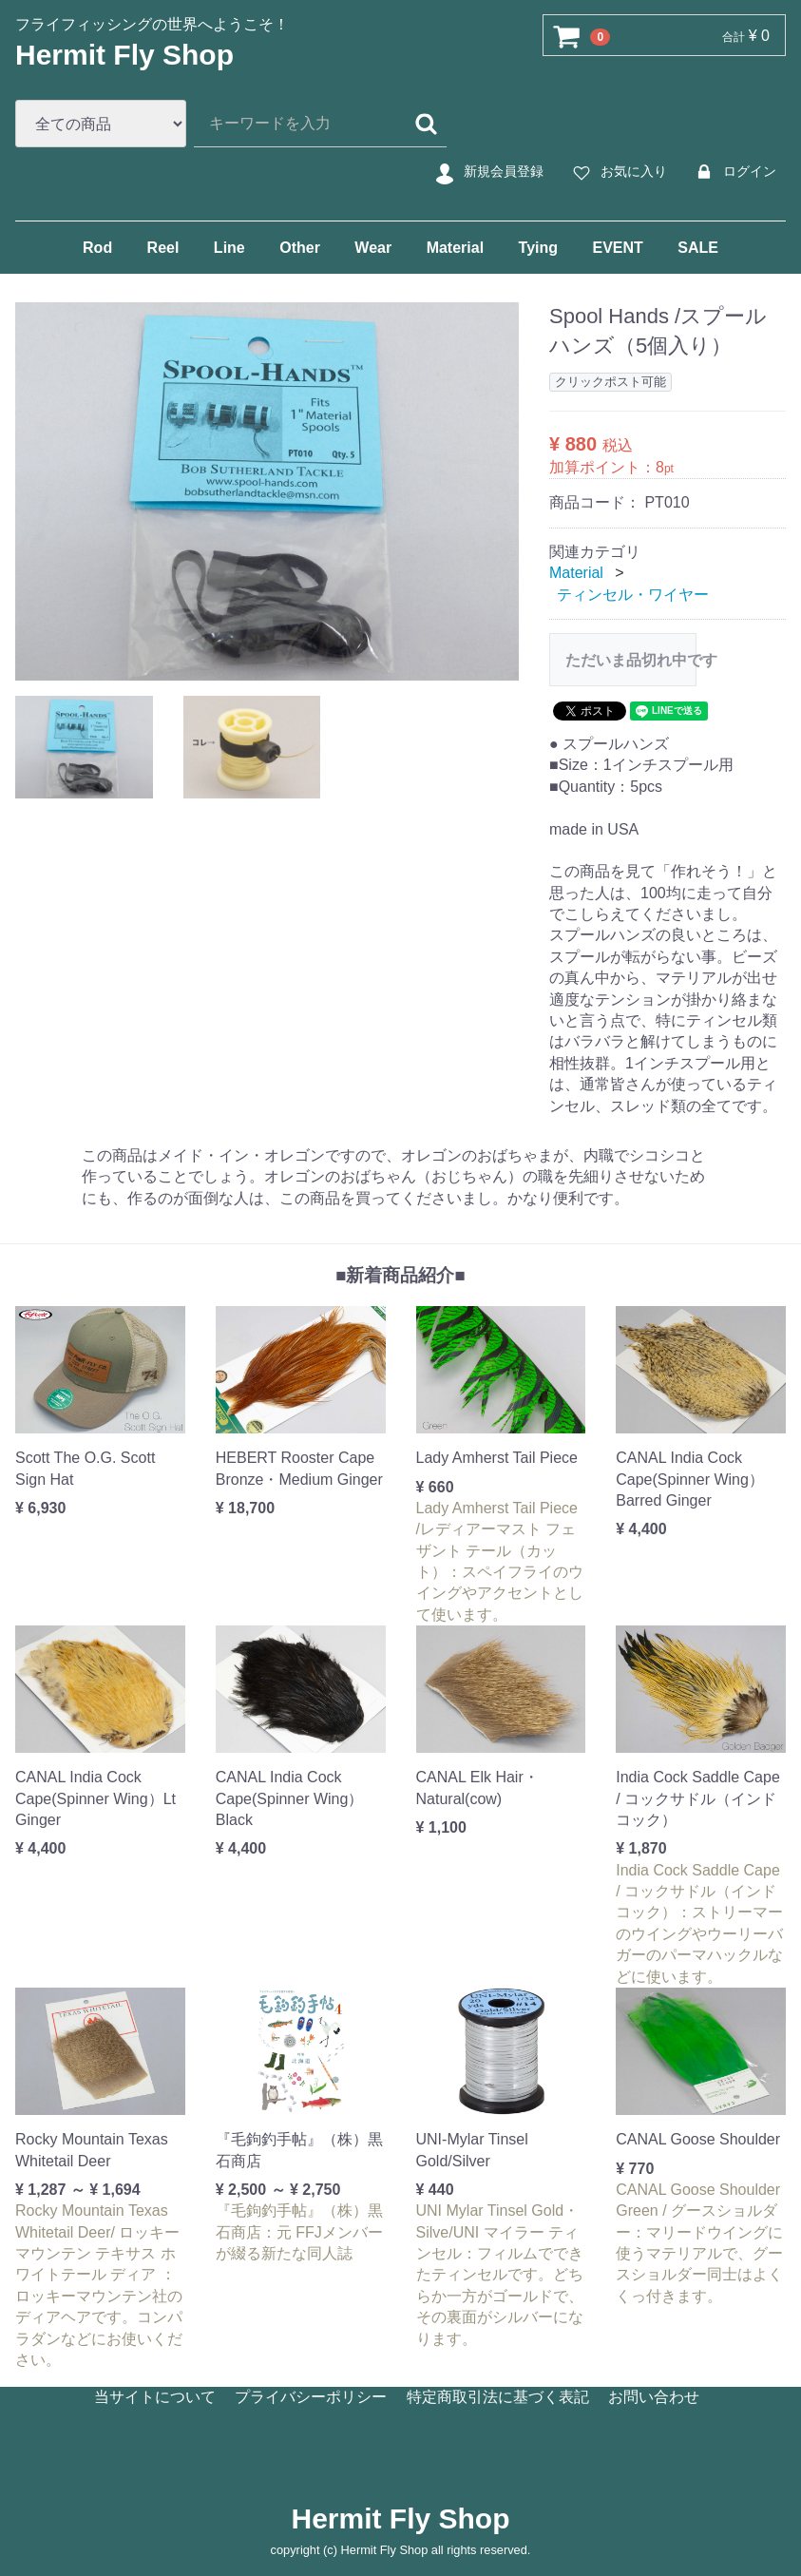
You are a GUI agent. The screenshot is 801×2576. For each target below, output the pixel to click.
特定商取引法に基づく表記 (498, 2397)
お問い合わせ (653, 2397)
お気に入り (617, 172)
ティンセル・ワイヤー (633, 594)
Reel (163, 248)
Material (455, 248)
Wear (372, 248)
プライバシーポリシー (311, 2397)
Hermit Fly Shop (124, 54)
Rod (97, 248)
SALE (697, 248)
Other (299, 248)
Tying (538, 248)
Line (229, 248)
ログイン (733, 172)
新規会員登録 (487, 172)
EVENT (617, 248)
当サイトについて (155, 2397)
